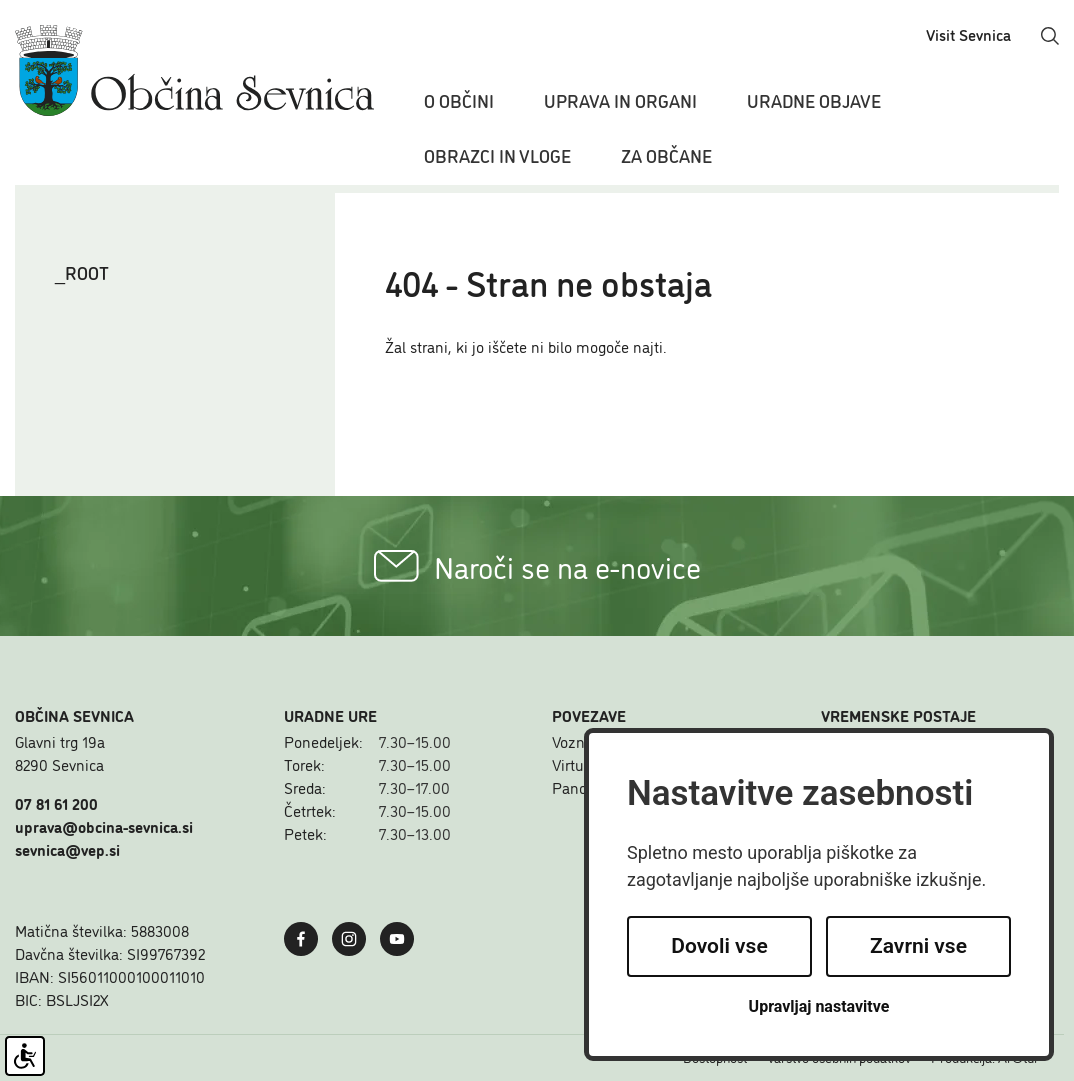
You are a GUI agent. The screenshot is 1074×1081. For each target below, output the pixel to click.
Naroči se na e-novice (537, 566)
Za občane (666, 155)
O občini (459, 100)
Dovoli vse (719, 946)
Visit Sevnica (968, 34)
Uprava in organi (620, 100)
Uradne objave (814, 100)
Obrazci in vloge (497, 155)
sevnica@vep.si (67, 849)
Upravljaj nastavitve (819, 1006)
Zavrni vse (918, 946)
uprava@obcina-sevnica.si (104, 826)
